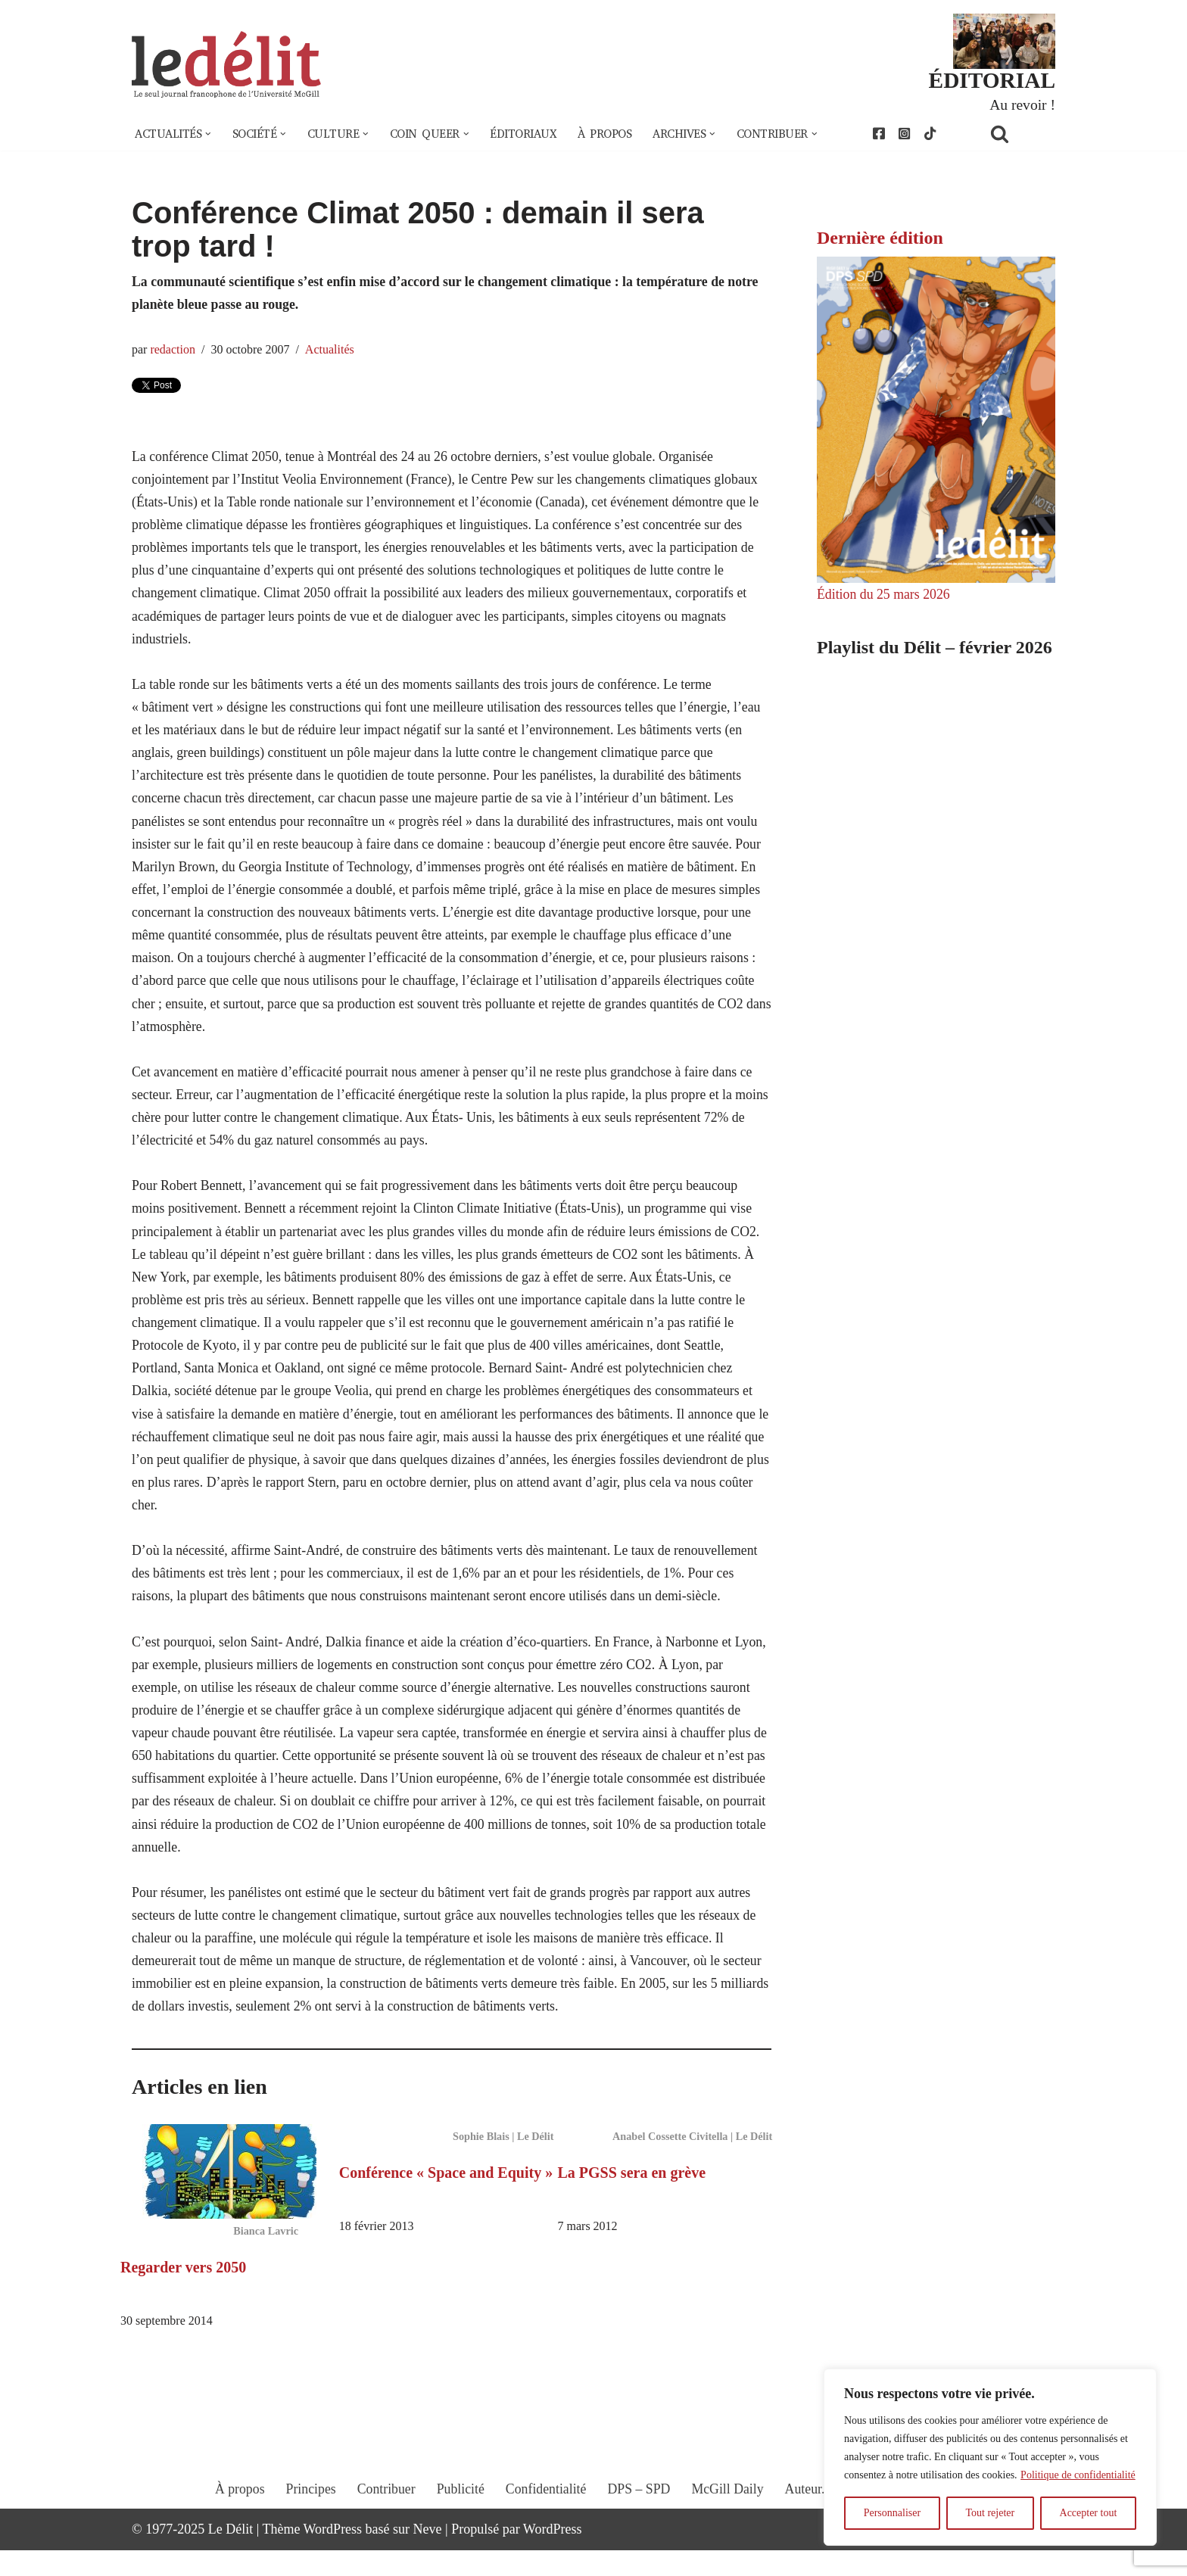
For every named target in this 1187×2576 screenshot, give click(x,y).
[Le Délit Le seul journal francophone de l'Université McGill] (226, 65)
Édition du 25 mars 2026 (884, 595)
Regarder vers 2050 (183, 2292)
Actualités (332, 351)
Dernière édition (880, 238)
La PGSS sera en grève (632, 2197)
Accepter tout (1088, 2512)
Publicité (459, 2528)
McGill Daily (729, 2528)
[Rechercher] (1019, 134)
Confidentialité (546, 2528)
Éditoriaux (532, 134)
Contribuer (384, 2528)
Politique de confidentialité (1078, 2475)
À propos (615, 134)
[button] (210, 135)
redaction (173, 351)
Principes (308, 2528)
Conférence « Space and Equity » (446, 2197)
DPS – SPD (639, 2528)
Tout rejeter (989, 2512)
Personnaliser (892, 2512)
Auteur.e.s (814, 2528)
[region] (990, 2457)
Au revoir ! (1022, 104)
